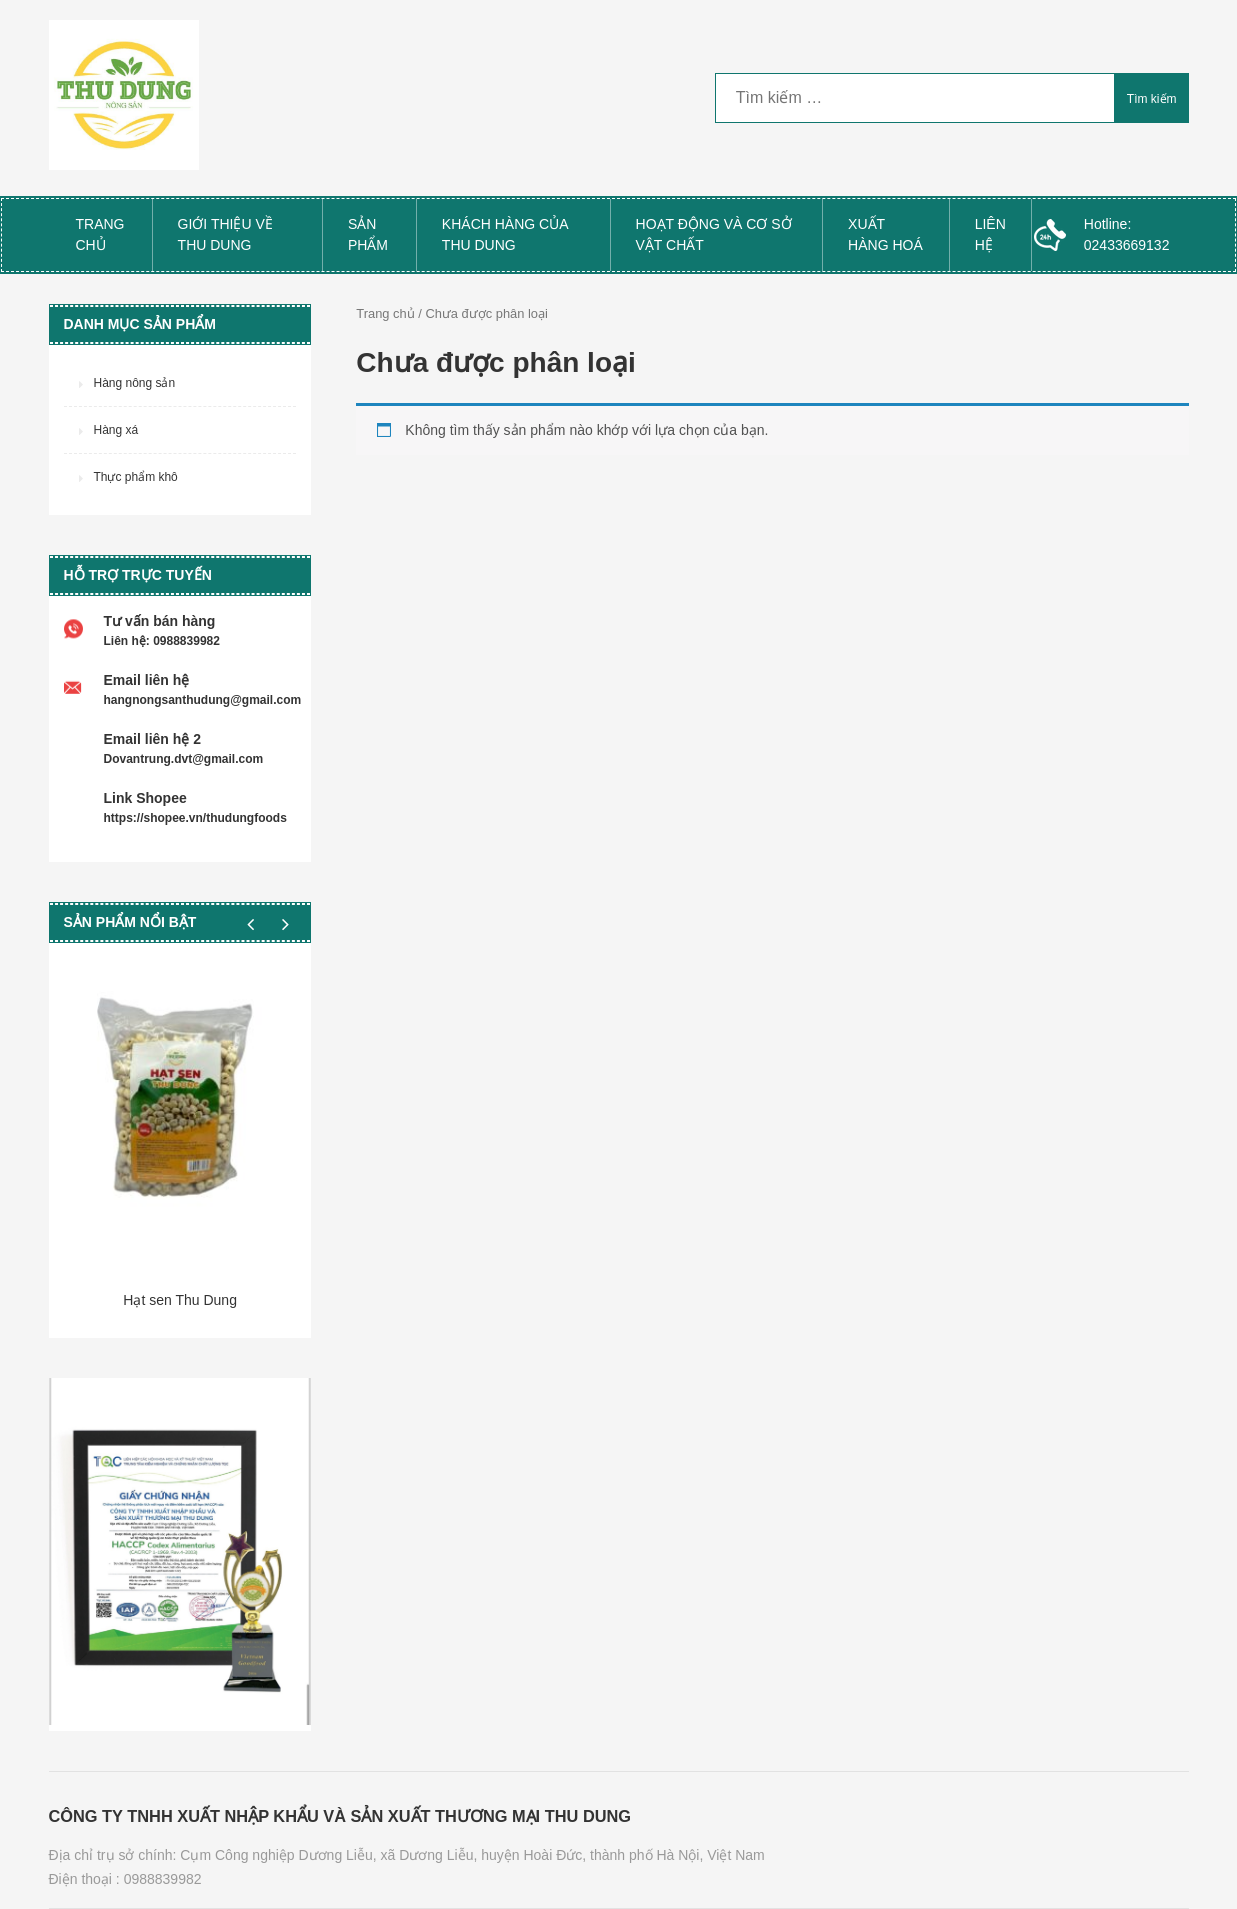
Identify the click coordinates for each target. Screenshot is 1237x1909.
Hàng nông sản (135, 383)
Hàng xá (116, 430)
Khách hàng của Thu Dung (505, 234)
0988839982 (163, 1879)
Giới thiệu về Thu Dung (225, 234)
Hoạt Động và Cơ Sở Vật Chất (714, 234)
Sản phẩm (368, 234)
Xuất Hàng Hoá (885, 234)
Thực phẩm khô (136, 477)
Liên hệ (990, 234)
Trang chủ (100, 234)
